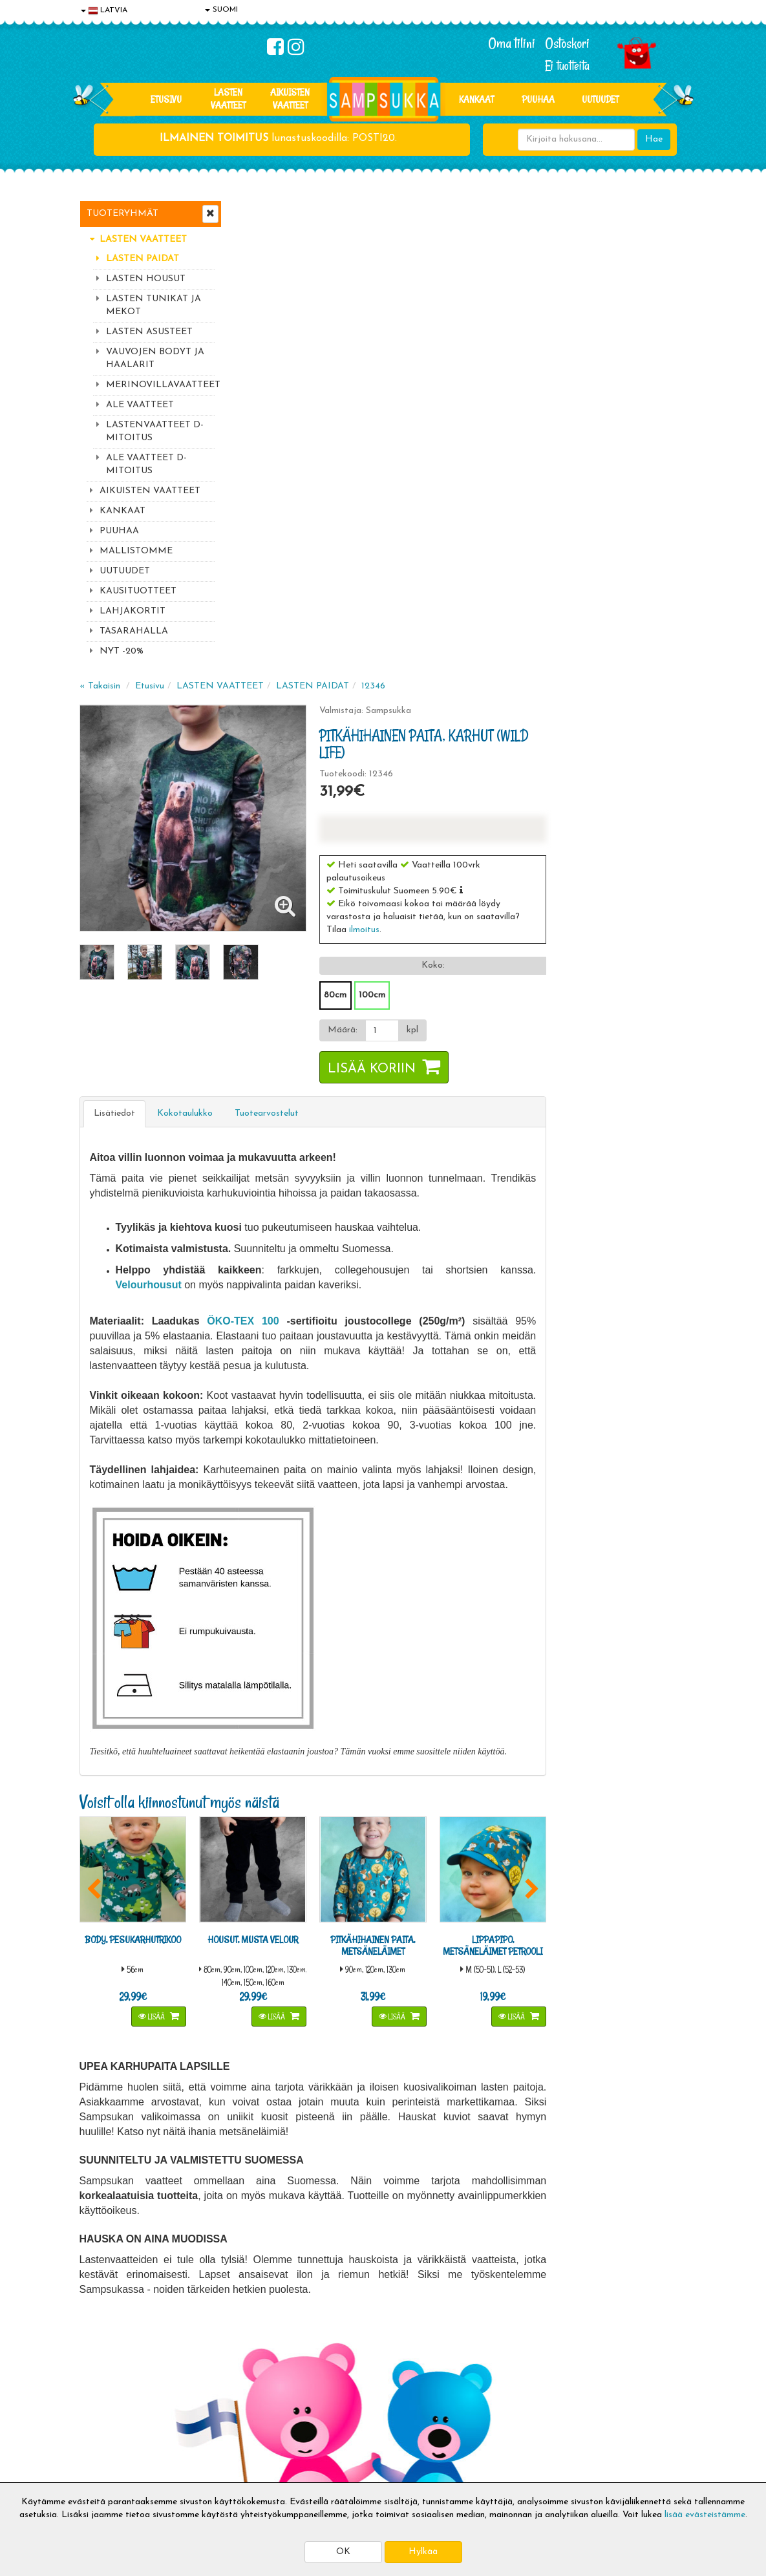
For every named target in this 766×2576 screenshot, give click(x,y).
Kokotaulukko (340, 639)
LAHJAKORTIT (132, 611)
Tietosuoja (102, 2391)
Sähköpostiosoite (275, 2233)
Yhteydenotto (109, 2430)
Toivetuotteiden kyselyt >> (604, 2285)
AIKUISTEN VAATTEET (290, 98)
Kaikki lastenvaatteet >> (601, 2298)
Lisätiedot (269, 639)
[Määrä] (528, 556)
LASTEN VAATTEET (228, 98)
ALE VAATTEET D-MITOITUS (146, 464)
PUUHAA (538, 99)
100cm (520, 521)
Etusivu (166, 99)
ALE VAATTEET (140, 405)
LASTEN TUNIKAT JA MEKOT (153, 305)
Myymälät (102, 2449)
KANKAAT (476, 99)
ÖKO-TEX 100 (394, 846)
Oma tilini (511, 43)
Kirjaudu (346, 2372)
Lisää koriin (520, 594)
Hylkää (423, 2552)
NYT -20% (122, 651)
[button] (609, 415)
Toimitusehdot (234, 2391)
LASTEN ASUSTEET (149, 332)
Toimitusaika (231, 2372)
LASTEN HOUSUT (146, 279)
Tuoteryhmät (122, 213)
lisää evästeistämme (705, 2515)
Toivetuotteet (233, 2411)
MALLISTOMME (136, 551)
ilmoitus (512, 455)
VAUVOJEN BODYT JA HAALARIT (155, 358)
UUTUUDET (125, 571)
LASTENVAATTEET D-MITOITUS (155, 431)
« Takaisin (255, 212)
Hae (654, 139)
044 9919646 (597, 2194)
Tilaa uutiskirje (279, 2287)
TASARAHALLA (134, 631)
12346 (528, 212)
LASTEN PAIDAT (142, 259)
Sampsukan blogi (363, 2411)
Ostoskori (567, 43)
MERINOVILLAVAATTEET (160, 385)
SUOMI (221, 10)
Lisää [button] (304, 1539)
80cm (483, 521)
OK (343, 2552)
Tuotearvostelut (422, 639)
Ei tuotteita (567, 65)
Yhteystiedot (107, 2411)
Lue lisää (498, 2191)
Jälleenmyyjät (108, 2469)
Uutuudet (600, 99)
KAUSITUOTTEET (138, 591)
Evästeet (99, 2372)
